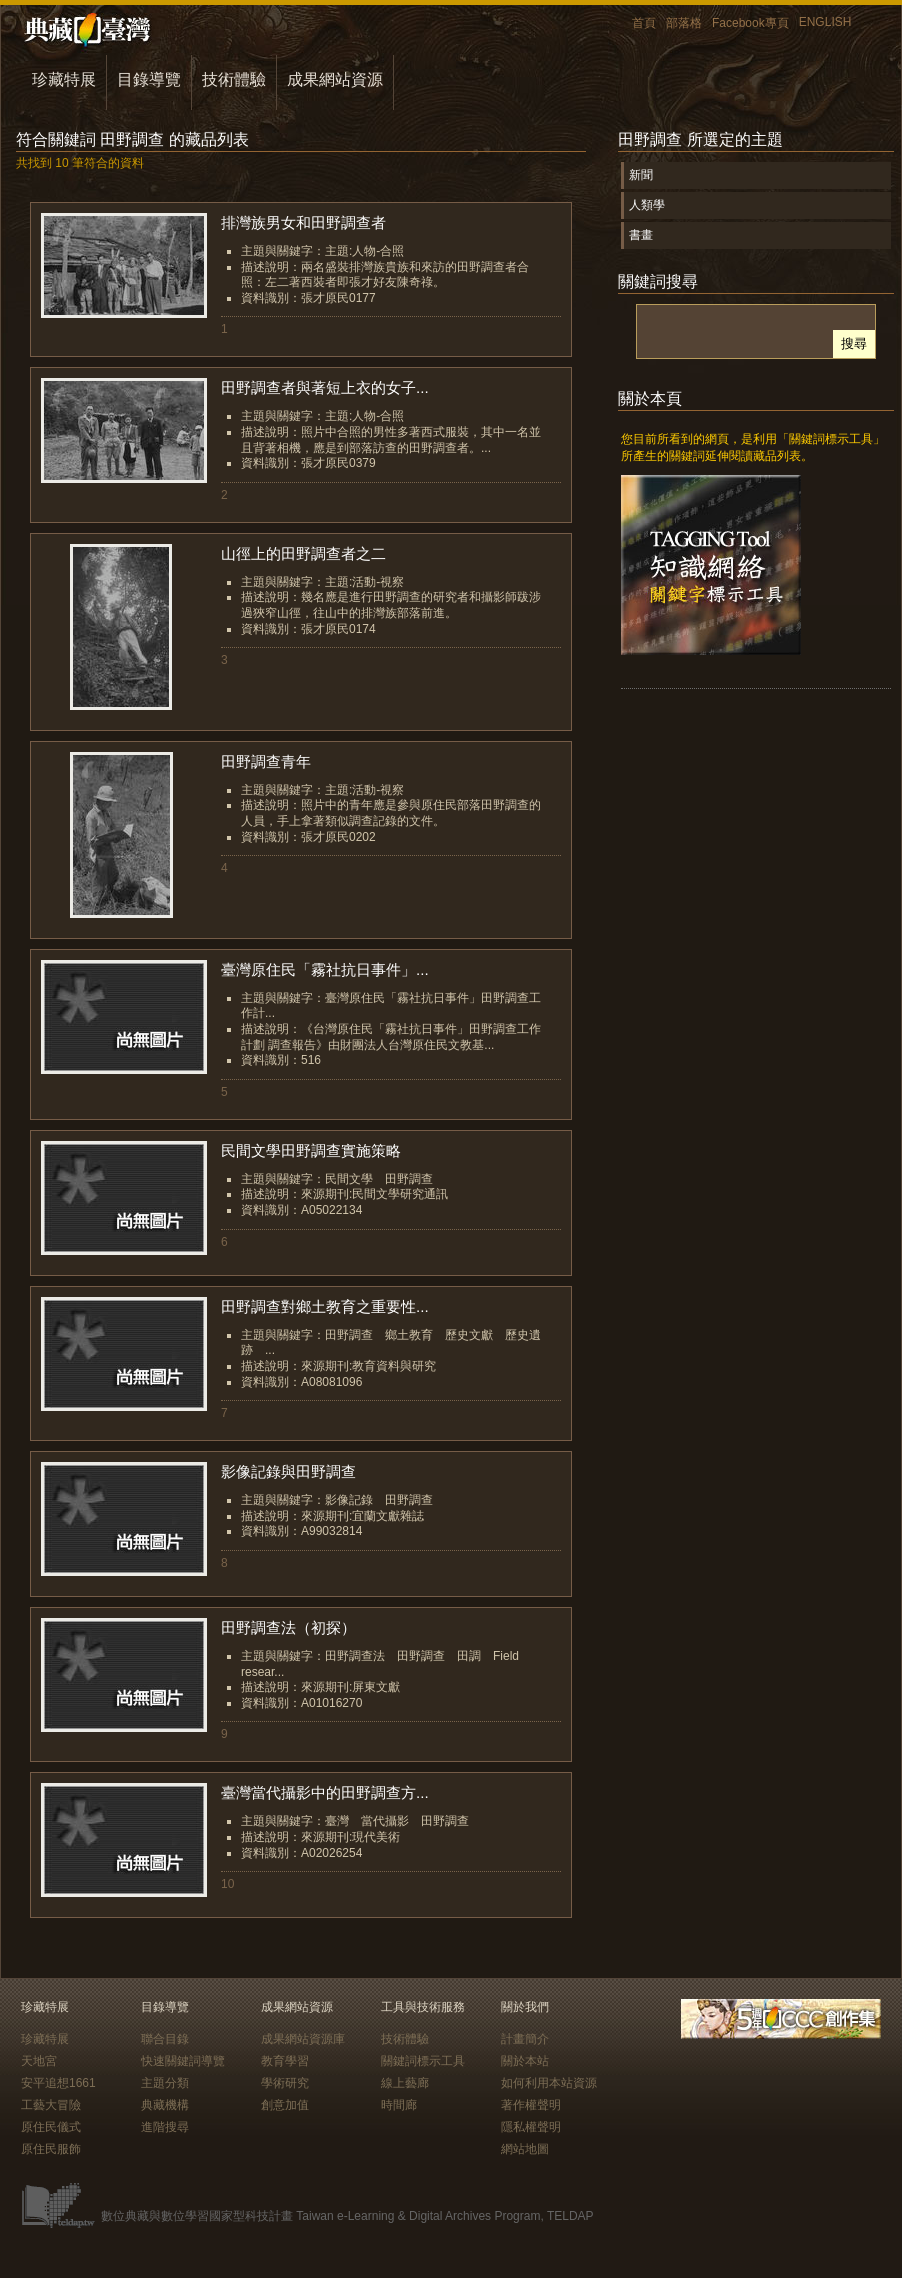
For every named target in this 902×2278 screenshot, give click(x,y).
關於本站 (525, 2061)
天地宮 (39, 2061)
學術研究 (285, 2083)
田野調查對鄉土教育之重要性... (325, 1306)
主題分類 (165, 2083)
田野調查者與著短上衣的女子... (325, 387)
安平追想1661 (58, 2083)
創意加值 (285, 2105)
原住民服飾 (51, 2149)
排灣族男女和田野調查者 (303, 222)
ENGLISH (825, 22)
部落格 (684, 23)
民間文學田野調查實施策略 (311, 1150)
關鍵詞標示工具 (423, 2061)
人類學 (647, 205)
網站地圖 (525, 2149)
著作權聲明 (531, 2105)
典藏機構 (165, 2105)
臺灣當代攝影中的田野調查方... (325, 1792)
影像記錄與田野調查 (288, 1471)
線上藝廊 (405, 2083)
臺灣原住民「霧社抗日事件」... (325, 969)
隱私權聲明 (531, 2127)
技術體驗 (234, 79)
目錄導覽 (149, 79)
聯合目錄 (165, 2039)
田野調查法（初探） (288, 1627)
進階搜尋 (165, 2127)
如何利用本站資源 (549, 2083)
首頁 (644, 23)
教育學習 (285, 2061)
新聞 (641, 175)
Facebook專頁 (750, 23)
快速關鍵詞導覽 (183, 2061)
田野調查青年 (266, 761)
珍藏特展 (64, 79)
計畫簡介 (525, 2039)
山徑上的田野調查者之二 (303, 553)
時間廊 (399, 2105)
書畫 (641, 235)
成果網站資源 (335, 79)
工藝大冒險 (51, 2105)
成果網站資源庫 (303, 2039)
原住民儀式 (51, 2127)
